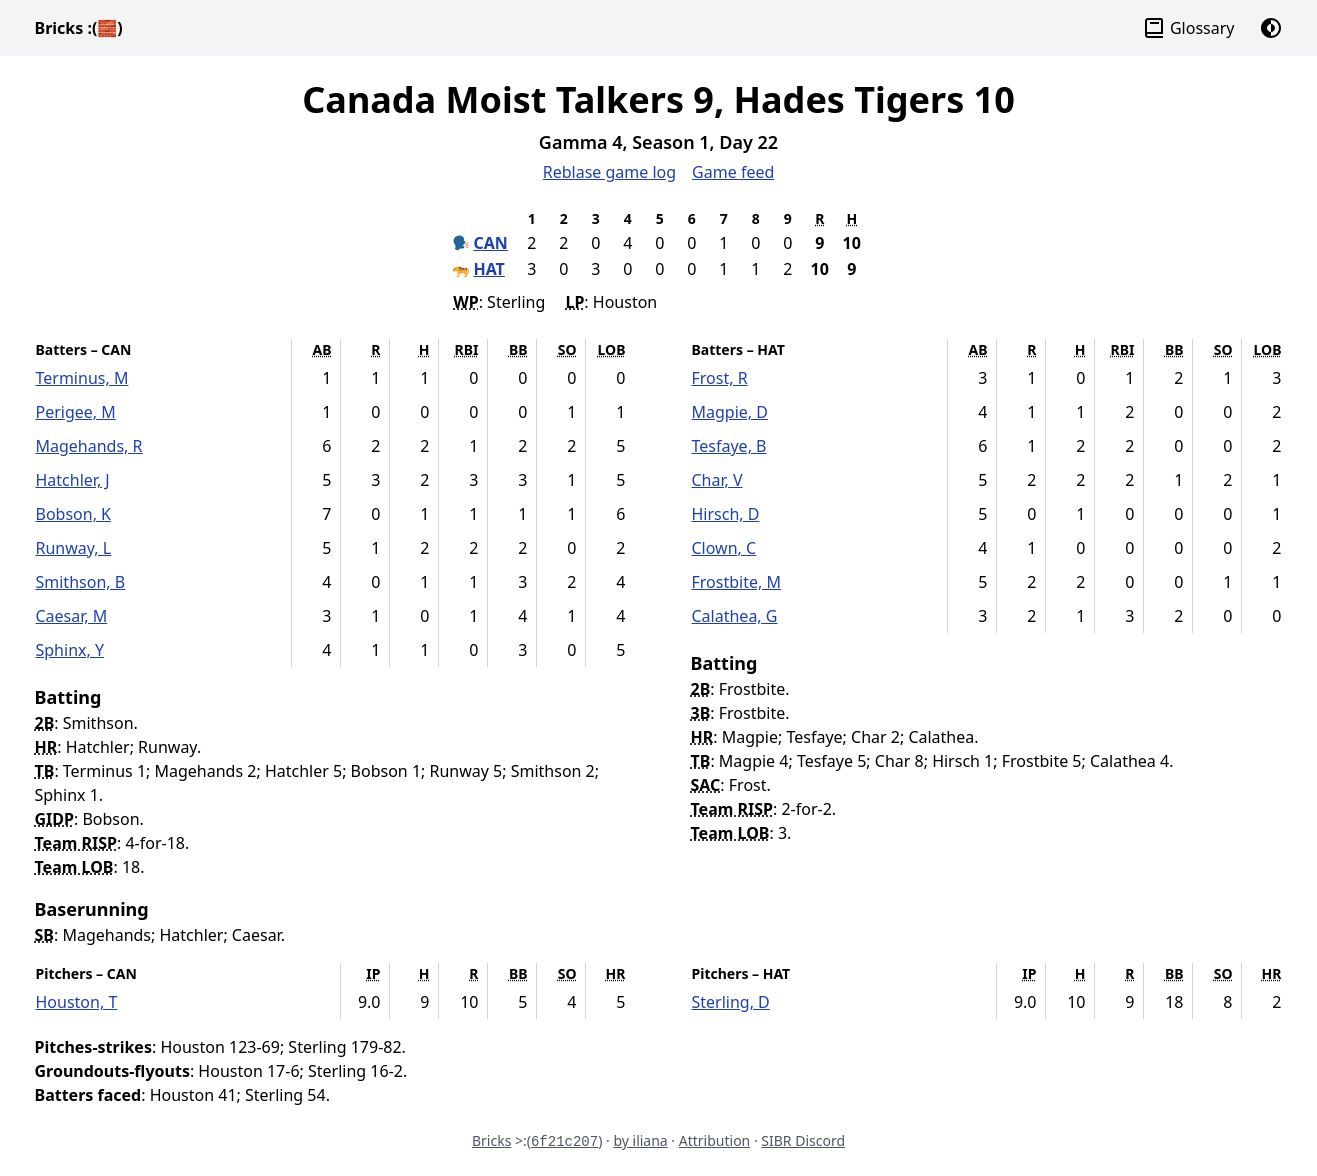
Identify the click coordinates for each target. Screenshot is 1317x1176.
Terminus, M (82, 378)
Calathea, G (735, 616)
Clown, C (724, 548)
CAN (490, 243)
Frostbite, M (736, 582)
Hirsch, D (726, 514)
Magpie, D (730, 412)
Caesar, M (72, 616)
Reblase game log (609, 172)
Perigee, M (76, 412)
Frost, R (720, 378)
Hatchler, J (73, 480)
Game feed (733, 172)
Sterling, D (731, 1002)
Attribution (715, 1140)
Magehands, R (89, 446)
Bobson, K (74, 514)
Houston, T (77, 1002)
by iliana (640, 1140)
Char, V (717, 480)
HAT (488, 269)
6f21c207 (564, 1142)
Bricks (79, 28)
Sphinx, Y (70, 650)
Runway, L (74, 548)
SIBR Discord (803, 1140)
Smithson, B (81, 582)
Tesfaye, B (729, 446)
